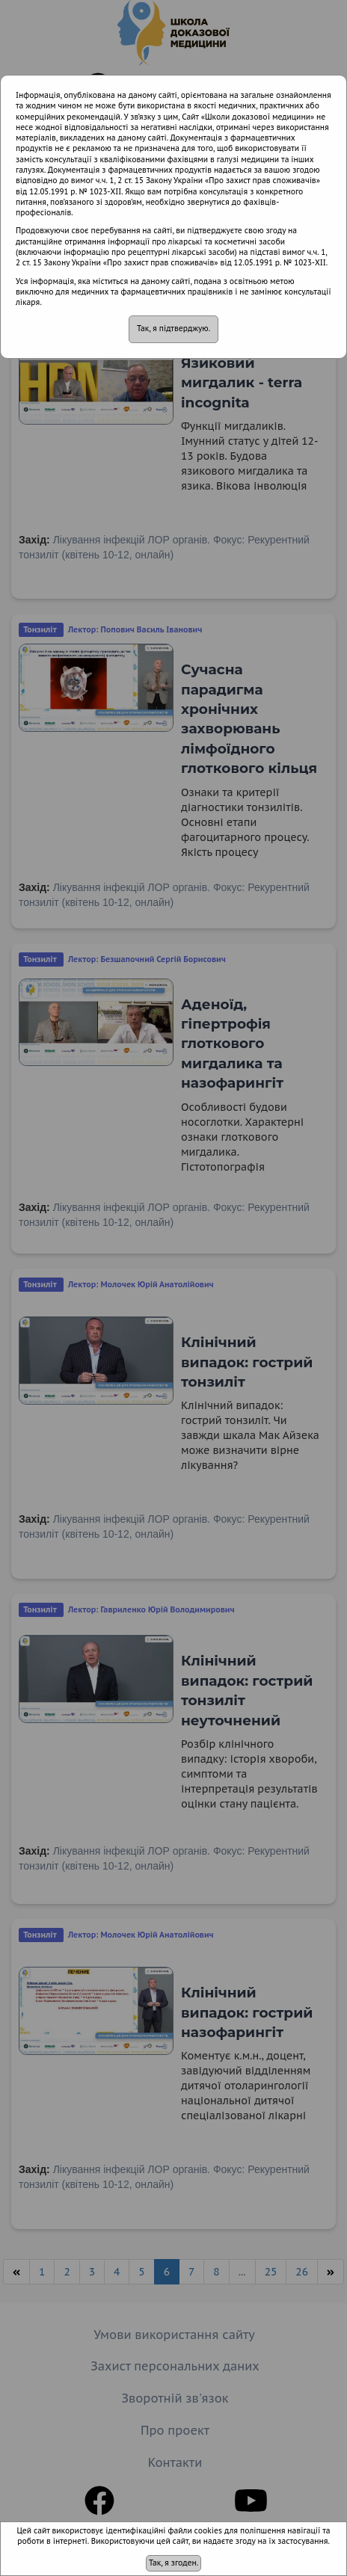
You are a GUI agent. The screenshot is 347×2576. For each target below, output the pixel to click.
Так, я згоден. (173, 2563)
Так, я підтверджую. (173, 328)
